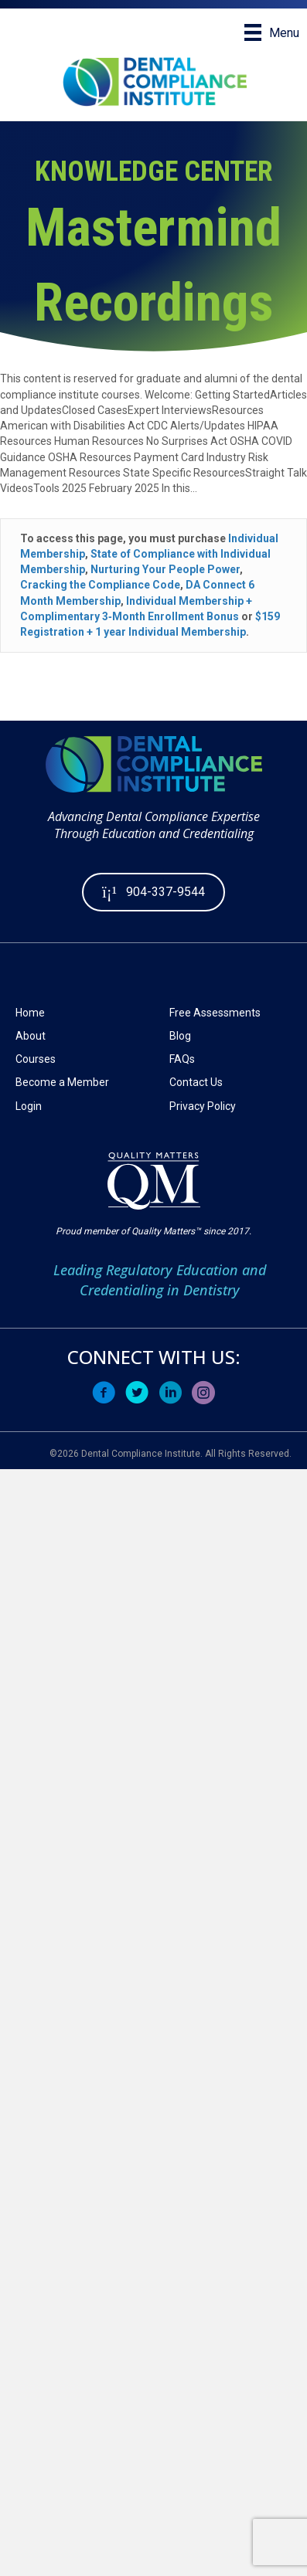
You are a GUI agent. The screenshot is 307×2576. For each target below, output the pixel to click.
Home (30, 1012)
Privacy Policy (202, 1106)
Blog (180, 1036)
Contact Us (196, 1082)
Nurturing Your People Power (165, 569)
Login (28, 1106)
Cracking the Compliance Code (100, 585)
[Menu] (272, 32)
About (30, 1036)
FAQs (182, 1059)
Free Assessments (215, 1012)
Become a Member (62, 1082)
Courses (35, 1059)
